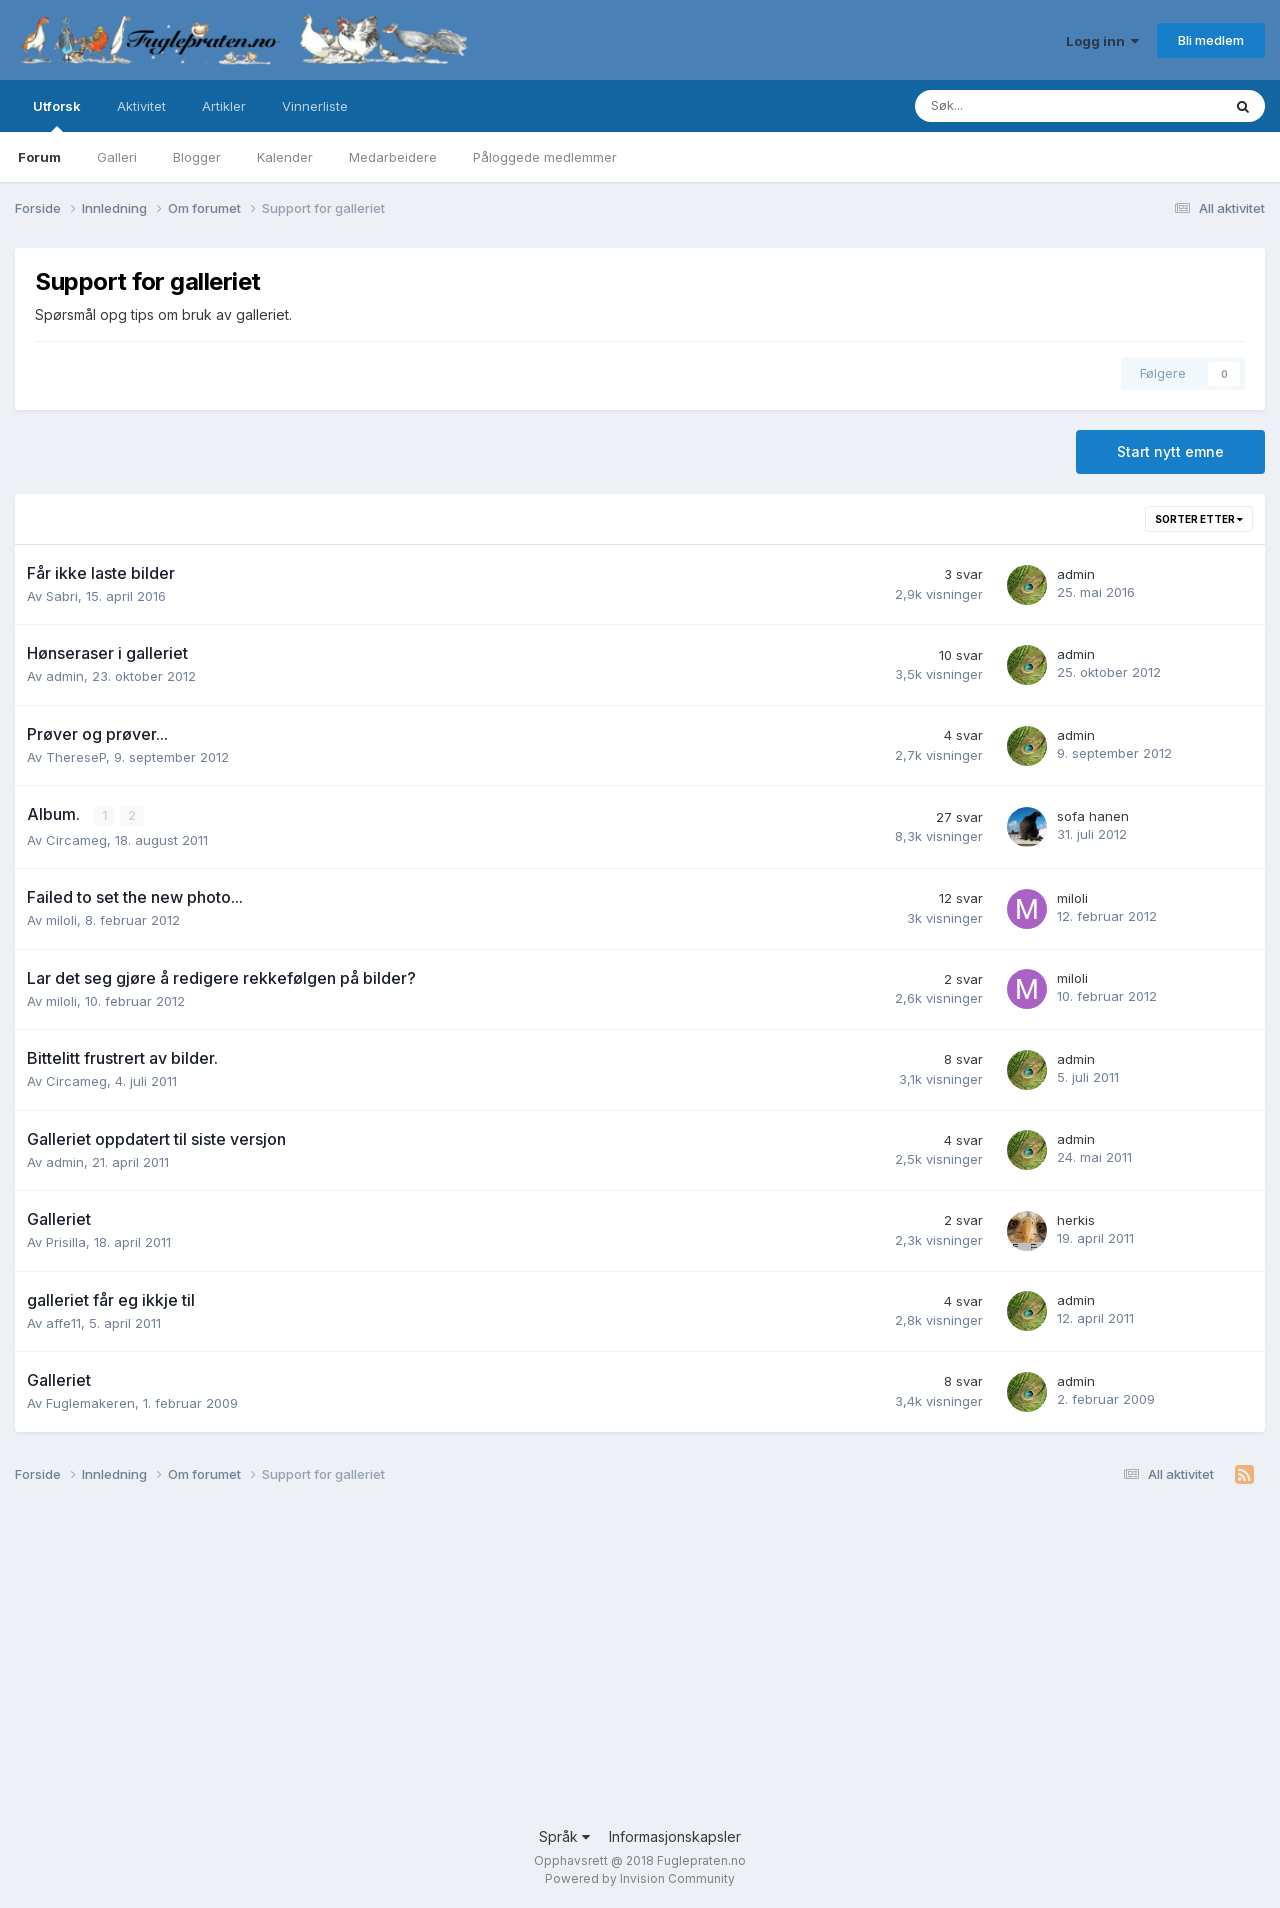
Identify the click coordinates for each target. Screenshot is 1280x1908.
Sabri (62, 596)
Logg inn (1102, 41)
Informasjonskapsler (675, 1836)
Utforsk (57, 115)
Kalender (285, 157)
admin (1076, 574)
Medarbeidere (393, 157)
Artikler (224, 106)
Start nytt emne (1170, 451)
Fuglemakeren (90, 1403)
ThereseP (76, 757)
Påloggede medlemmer (545, 157)
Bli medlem (1211, 40)
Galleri (117, 157)
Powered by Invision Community (640, 1878)
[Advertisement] (615, 1666)
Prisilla (66, 1242)
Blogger (197, 157)
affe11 (63, 1322)
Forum (39, 157)
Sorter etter (1199, 519)
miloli (61, 920)
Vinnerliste (315, 106)
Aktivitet (141, 106)
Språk (564, 1836)
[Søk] (995, 106)
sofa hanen (1093, 816)
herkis (1076, 1220)
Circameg (76, 839)
